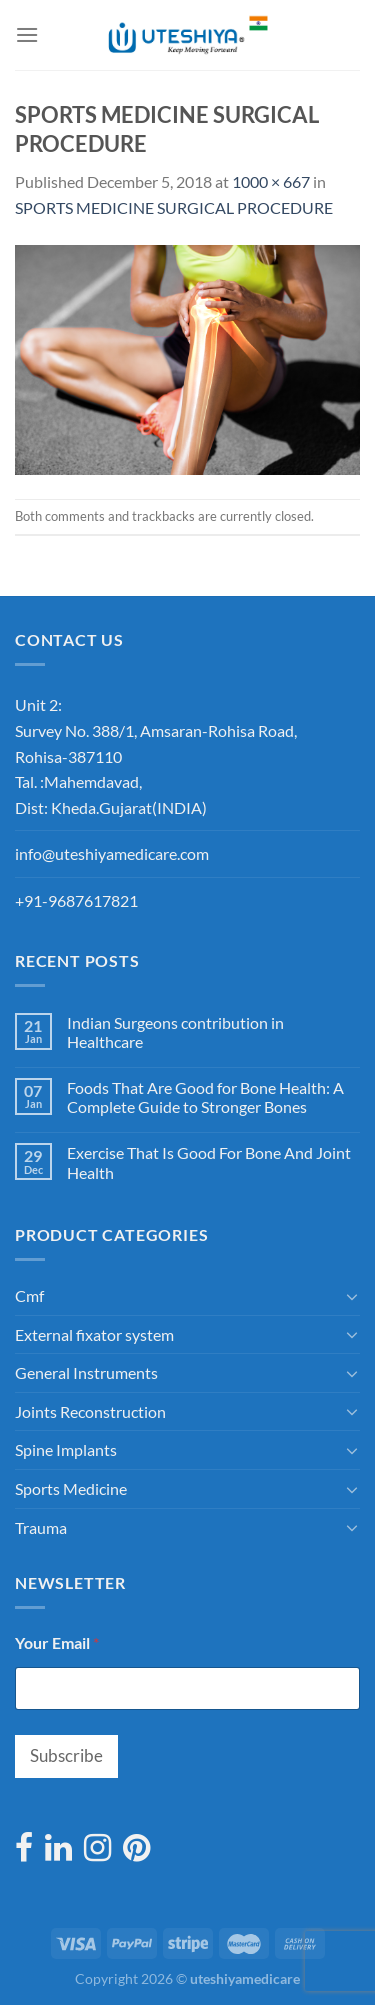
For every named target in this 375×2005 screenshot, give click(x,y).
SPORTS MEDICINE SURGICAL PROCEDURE (174, 207)
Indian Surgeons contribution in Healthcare (175, 1032)
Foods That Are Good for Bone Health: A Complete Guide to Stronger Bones (205, 1097)
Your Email (57, 1642)
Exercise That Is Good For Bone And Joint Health (209, 1162)
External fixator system (94, 1334)
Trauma (41, 1527)
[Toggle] (352, 1296)
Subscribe (66, 1755)
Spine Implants (66, 1449)
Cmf (29, 1295)
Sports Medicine (71, 1488)
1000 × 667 (271, 181)
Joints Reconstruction (90, 1411)
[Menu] (27, 34)
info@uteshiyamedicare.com (112, 853)
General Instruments (86, 1372)
